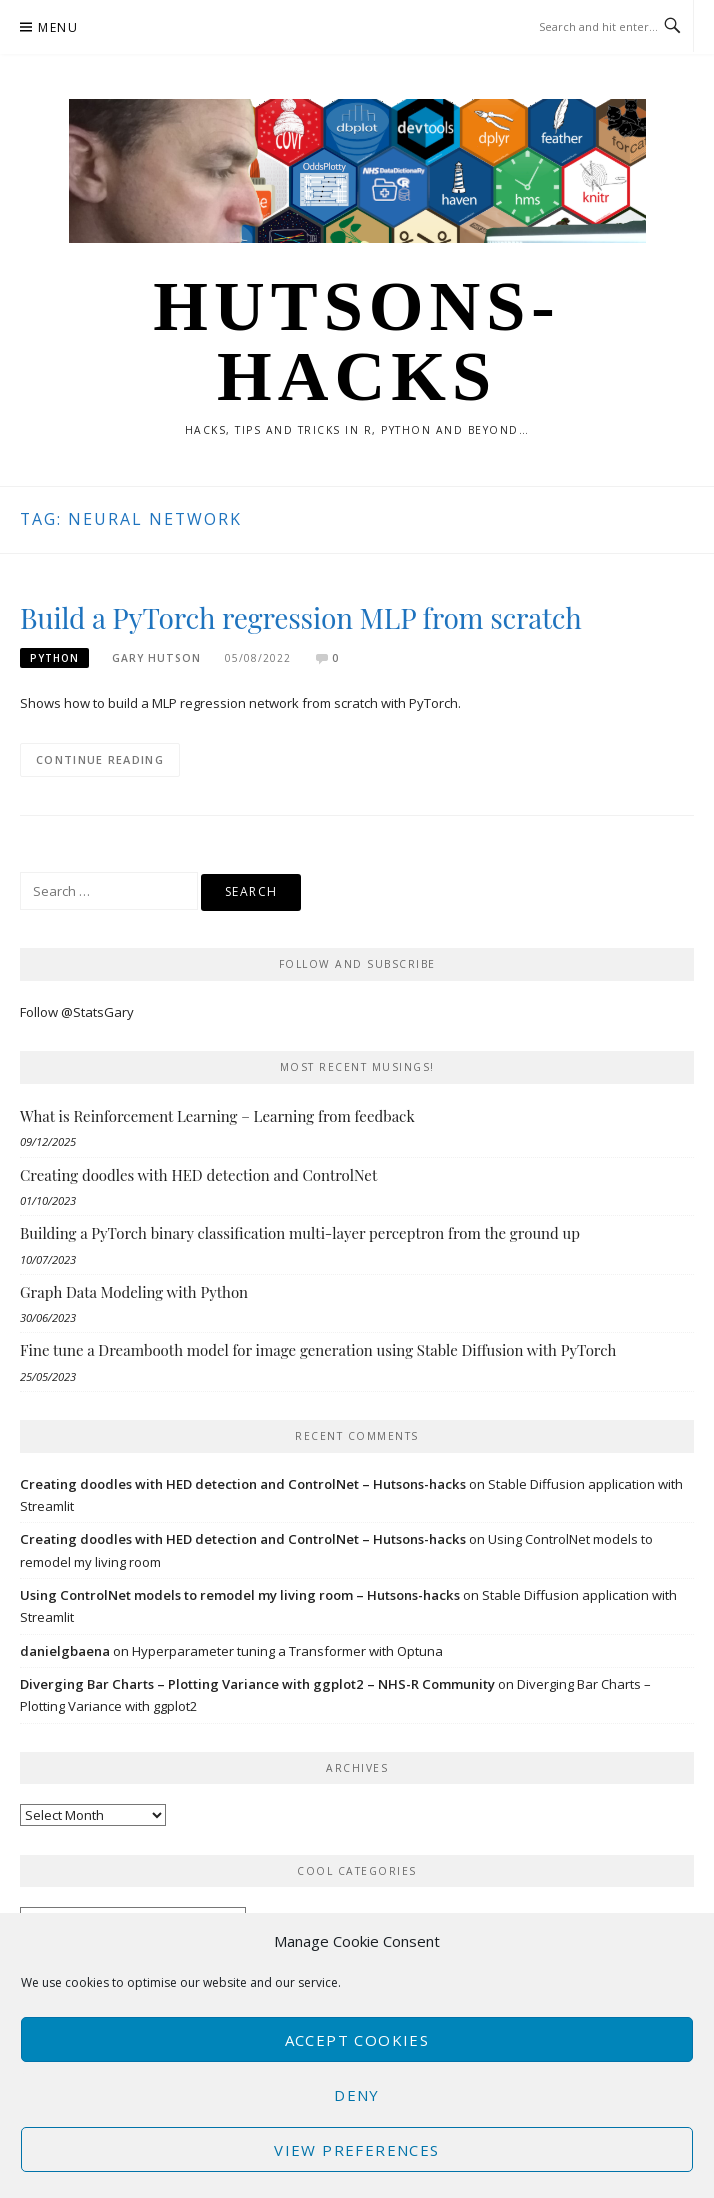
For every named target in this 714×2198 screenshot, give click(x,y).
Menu (58, 27)
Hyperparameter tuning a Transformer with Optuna (287, 1651)
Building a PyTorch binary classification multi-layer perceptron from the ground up (300, 1233)
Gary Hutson (156, 658)
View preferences (356, 2150)
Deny (357, 2095)
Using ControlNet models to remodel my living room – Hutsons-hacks (240, 1595)
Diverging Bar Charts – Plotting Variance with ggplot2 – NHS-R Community (257, 1684)
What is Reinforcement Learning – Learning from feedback (217, 1116)
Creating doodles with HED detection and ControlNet (198, 1175)
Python (54, 658)
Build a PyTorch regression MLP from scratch (301, 617)
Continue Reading (100, 759)
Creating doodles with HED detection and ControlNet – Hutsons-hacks (243, 1484)
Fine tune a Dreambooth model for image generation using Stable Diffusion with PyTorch (318, 1350)
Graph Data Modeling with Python (134, 1292)
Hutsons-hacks (356, 341)
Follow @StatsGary (77, 1012)
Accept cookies (357, 2040)
